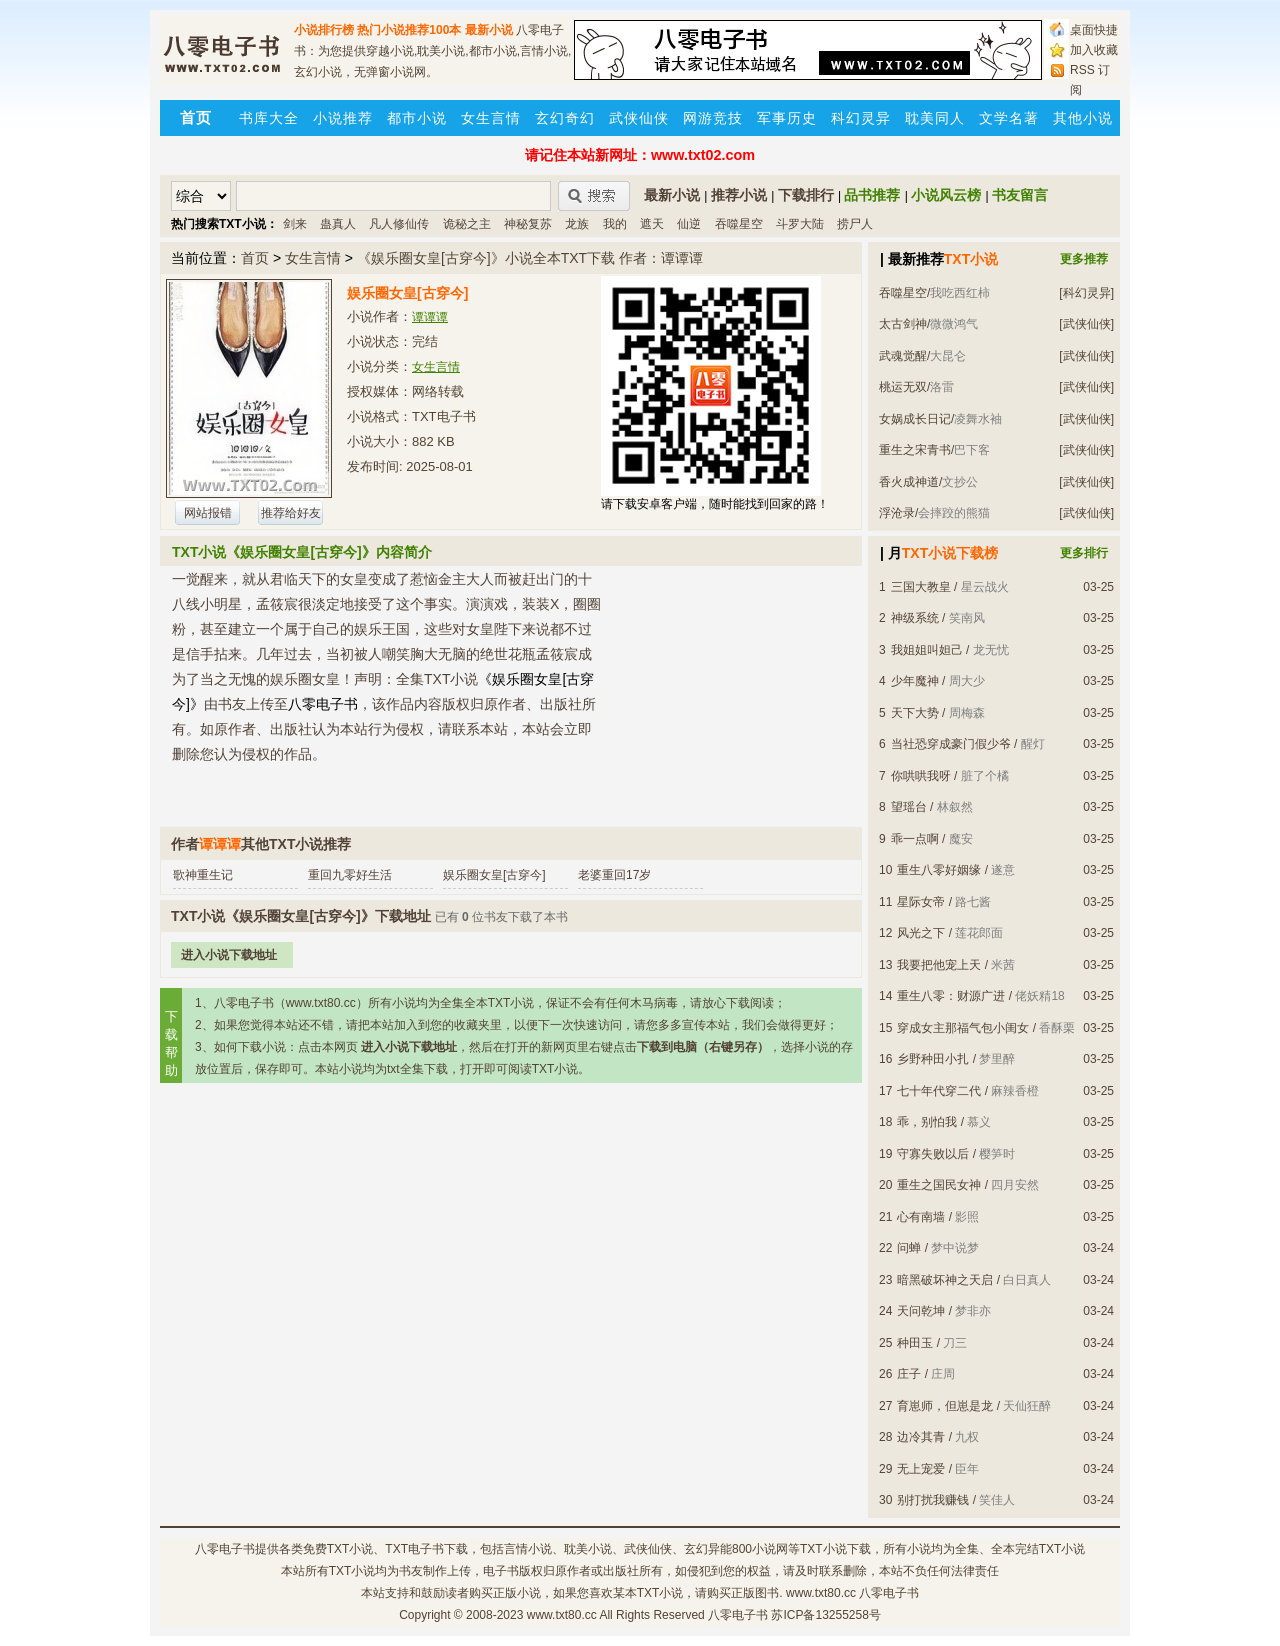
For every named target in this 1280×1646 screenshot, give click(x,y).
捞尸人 (855, 224)
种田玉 (915, 1343)
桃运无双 (903, 387)
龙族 (577, 224)
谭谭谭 (430, 317)
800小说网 (760, 1549)
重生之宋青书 (915, 450)
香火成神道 (909, 482)
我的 (615, 224)
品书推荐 (872, 195)
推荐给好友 (291, 513)
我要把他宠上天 (939, 965)
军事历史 (787, 118)
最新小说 (489, 30)
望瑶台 (909, 807)
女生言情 (491, 118)
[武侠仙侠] (1086, 324)
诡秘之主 (467, 224)
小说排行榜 (324, 30)
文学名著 (1009, 118)
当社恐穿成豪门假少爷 (951, 744)
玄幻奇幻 (565, 118)
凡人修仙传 (399, 224)
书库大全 (269, 118)
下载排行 (806, 195)
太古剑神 (903, 324)
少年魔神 (915, 681)
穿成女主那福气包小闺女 (963, 1028)
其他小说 (1083, 118)
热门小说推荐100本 (409, 30)
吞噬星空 (739, 224)
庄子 (909, 1374)
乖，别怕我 (927, 1122)
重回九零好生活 (350, 875)
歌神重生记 (203, 875)
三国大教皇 (921, 587)
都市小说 (417, 118)
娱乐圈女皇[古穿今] (494, 875)
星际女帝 (921, 902)
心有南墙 (921, 1217)
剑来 (295, 224)
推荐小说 (739, 195)
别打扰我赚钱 (933, 1500)
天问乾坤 (921, 1311)
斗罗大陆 (800, 224)
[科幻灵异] (1086, 293)
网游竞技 (713, 118)
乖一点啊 (915, 839)
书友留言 (1020, 195)
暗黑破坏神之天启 (945, 1280)
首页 (255, 258)
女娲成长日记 (915, 419)
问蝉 (909, 1248)
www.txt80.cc (562, 1615)
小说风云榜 (946, 195)
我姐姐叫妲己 (927, 650)
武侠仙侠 (639, 118)
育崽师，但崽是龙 (945, 1406)
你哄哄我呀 (921, 776)
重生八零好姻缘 (939, 870)
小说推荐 (343, 118)
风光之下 (921, 933)
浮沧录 (897, 513)
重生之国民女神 (939, 1185)
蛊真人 (338, 224)
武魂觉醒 (903, 356)
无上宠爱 (921, 1469)
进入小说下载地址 (229, 955)
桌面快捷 (1094, 30)
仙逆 (689, 224)
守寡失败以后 (933, 1154)
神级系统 (915, 618)
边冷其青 (921, 1437)
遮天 (652, 224)
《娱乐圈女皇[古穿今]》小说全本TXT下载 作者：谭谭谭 (530, 258)
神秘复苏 (528, 224)
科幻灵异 (861, 118)
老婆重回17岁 (614, 875)
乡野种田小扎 (933, 1059)
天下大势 (915, 713)
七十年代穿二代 (939, 1091)
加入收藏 (1094, 50)
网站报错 (208, 513)
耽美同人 (935, 118)
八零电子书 (225, 1549)
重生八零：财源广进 (951, 996)
